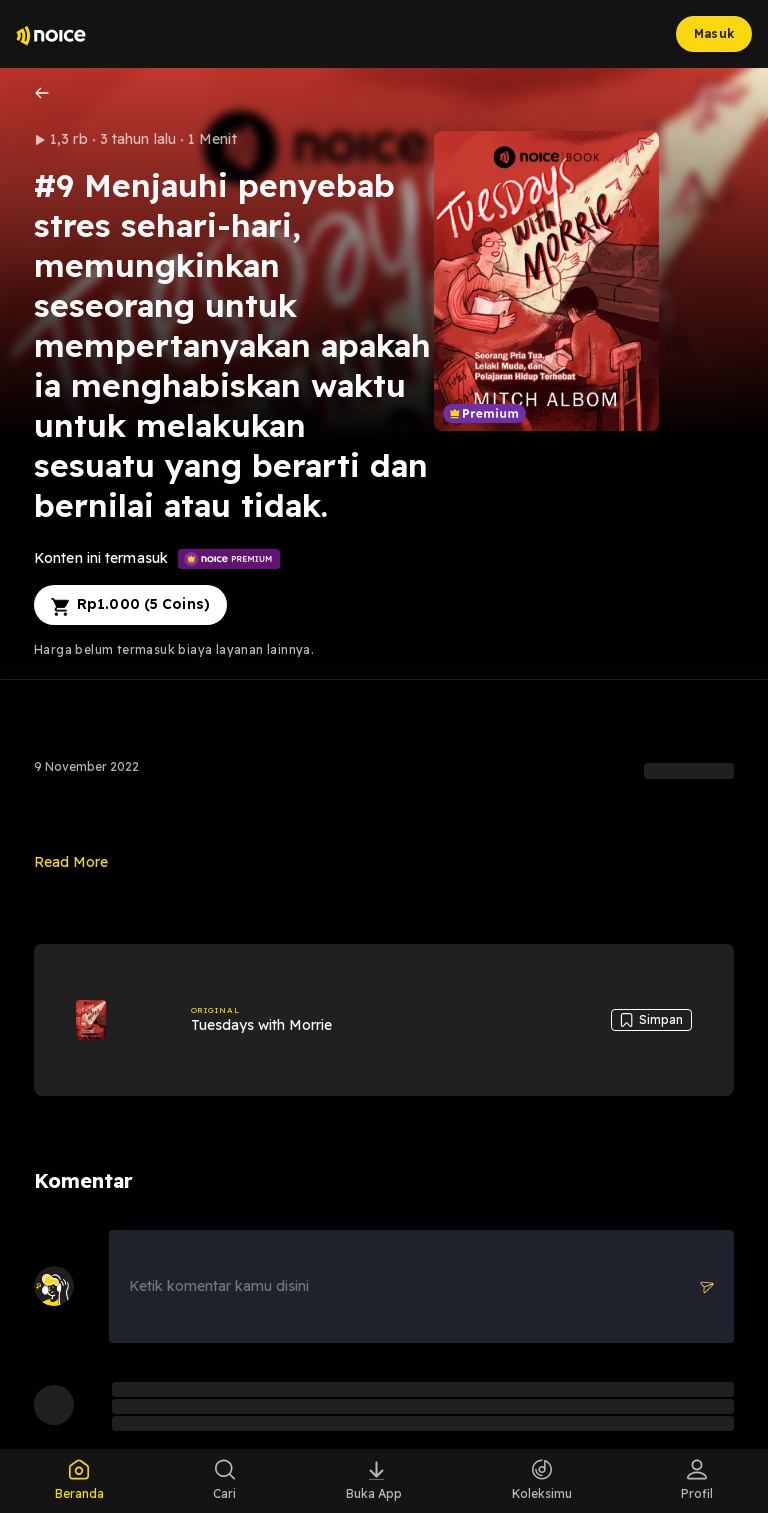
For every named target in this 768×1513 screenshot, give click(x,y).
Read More (71, 862)
